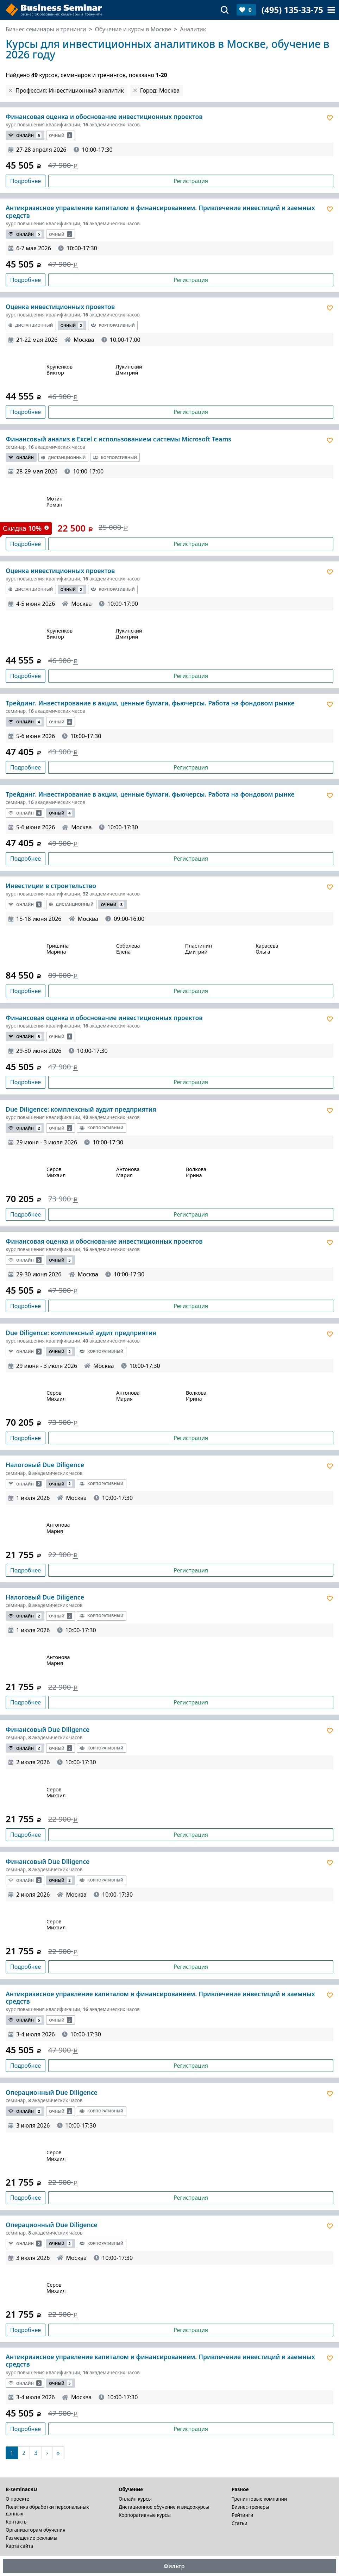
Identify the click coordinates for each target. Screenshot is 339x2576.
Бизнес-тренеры (250, 2506)
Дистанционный (30, 325)
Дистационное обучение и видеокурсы (164, 2506)
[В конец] (58, 2452)
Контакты (16, 2521)
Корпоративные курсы (145, 2515)
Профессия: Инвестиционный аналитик (69, 90)
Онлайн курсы (135, 2498)
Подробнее (25, 181)
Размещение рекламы (31, 2537)
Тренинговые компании (259, 2498)
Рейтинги (242, 2515)
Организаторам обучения (35, 2529)
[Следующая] (47, 2452)
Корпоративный (112, 325)
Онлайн (25, 135)
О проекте (17, 2498)
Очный (60, 135)
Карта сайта (19, 2546)
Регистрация (191, 181)
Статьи (239, 2523)
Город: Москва (160, 90)
